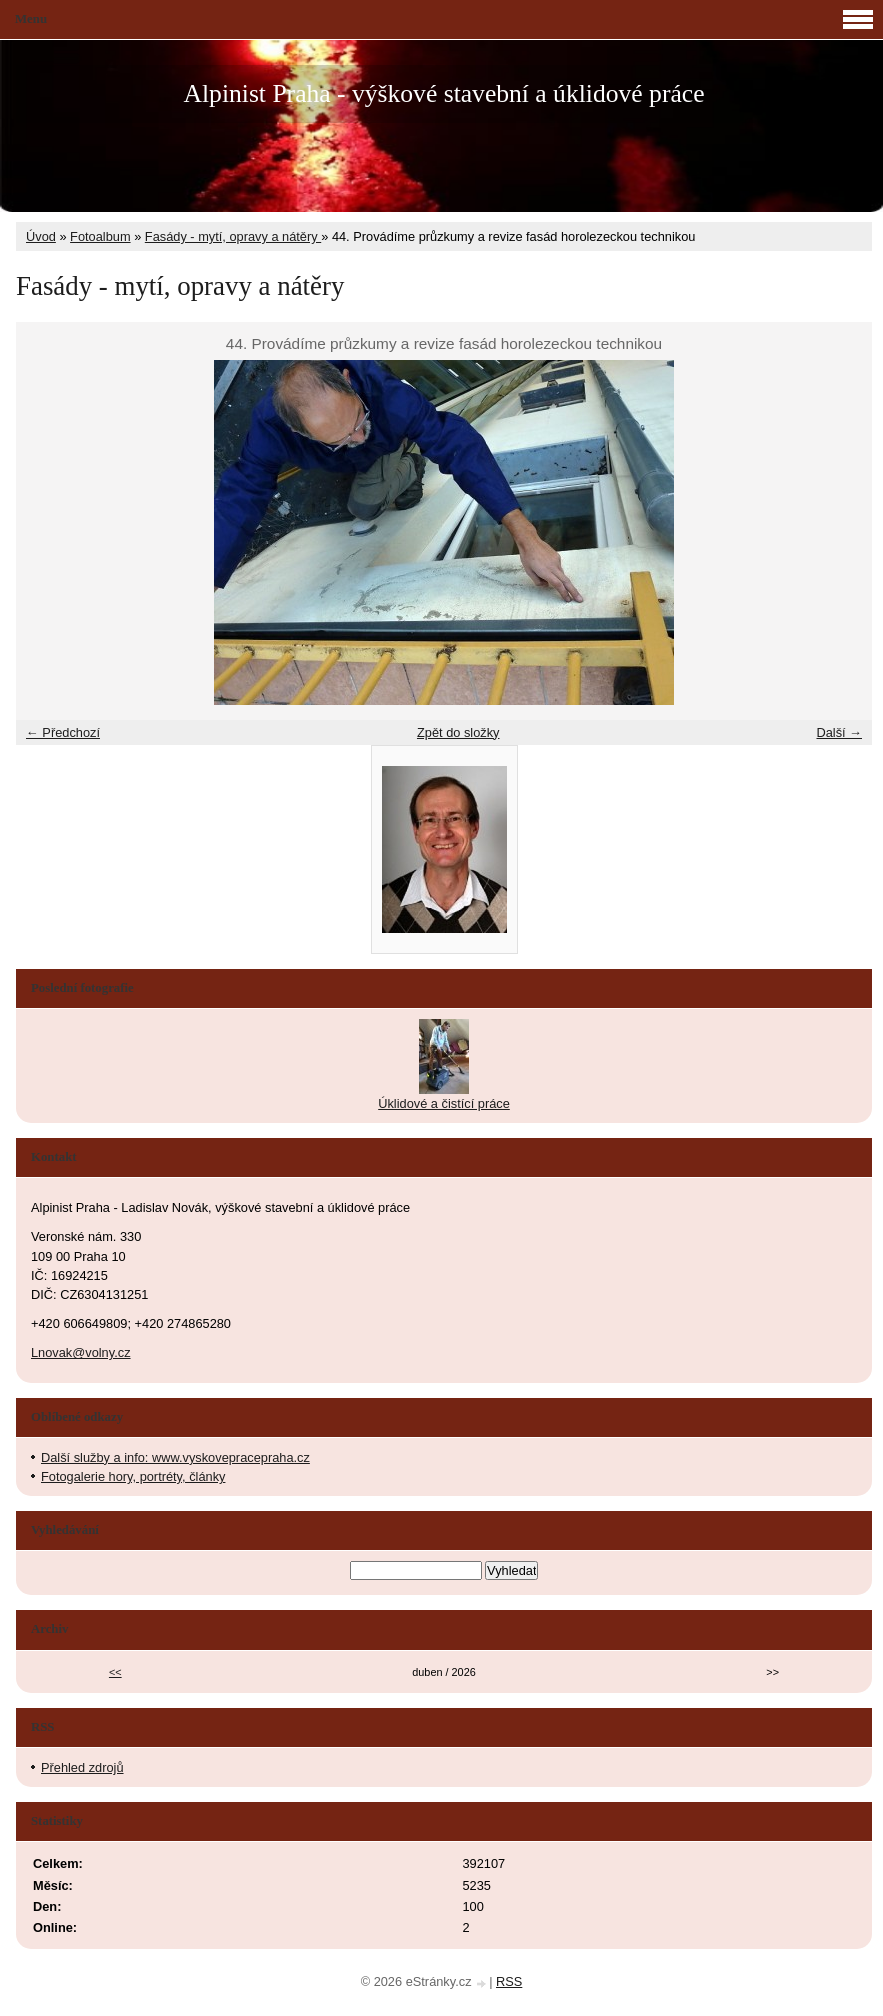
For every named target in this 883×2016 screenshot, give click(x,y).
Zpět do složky (458, 732)
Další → (839, 732)
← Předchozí (63, 732)
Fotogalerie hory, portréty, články (133, 1476)
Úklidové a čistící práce (444, 1103)
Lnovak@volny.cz (81, 1352)
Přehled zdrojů (82, 1767)
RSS (509, 1981)
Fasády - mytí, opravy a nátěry (233, 236)
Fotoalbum (100, 236)
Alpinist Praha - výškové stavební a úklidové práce (444, 93)
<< (115, 1672)
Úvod (41, 236)
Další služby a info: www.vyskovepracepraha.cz (175, 1457)
